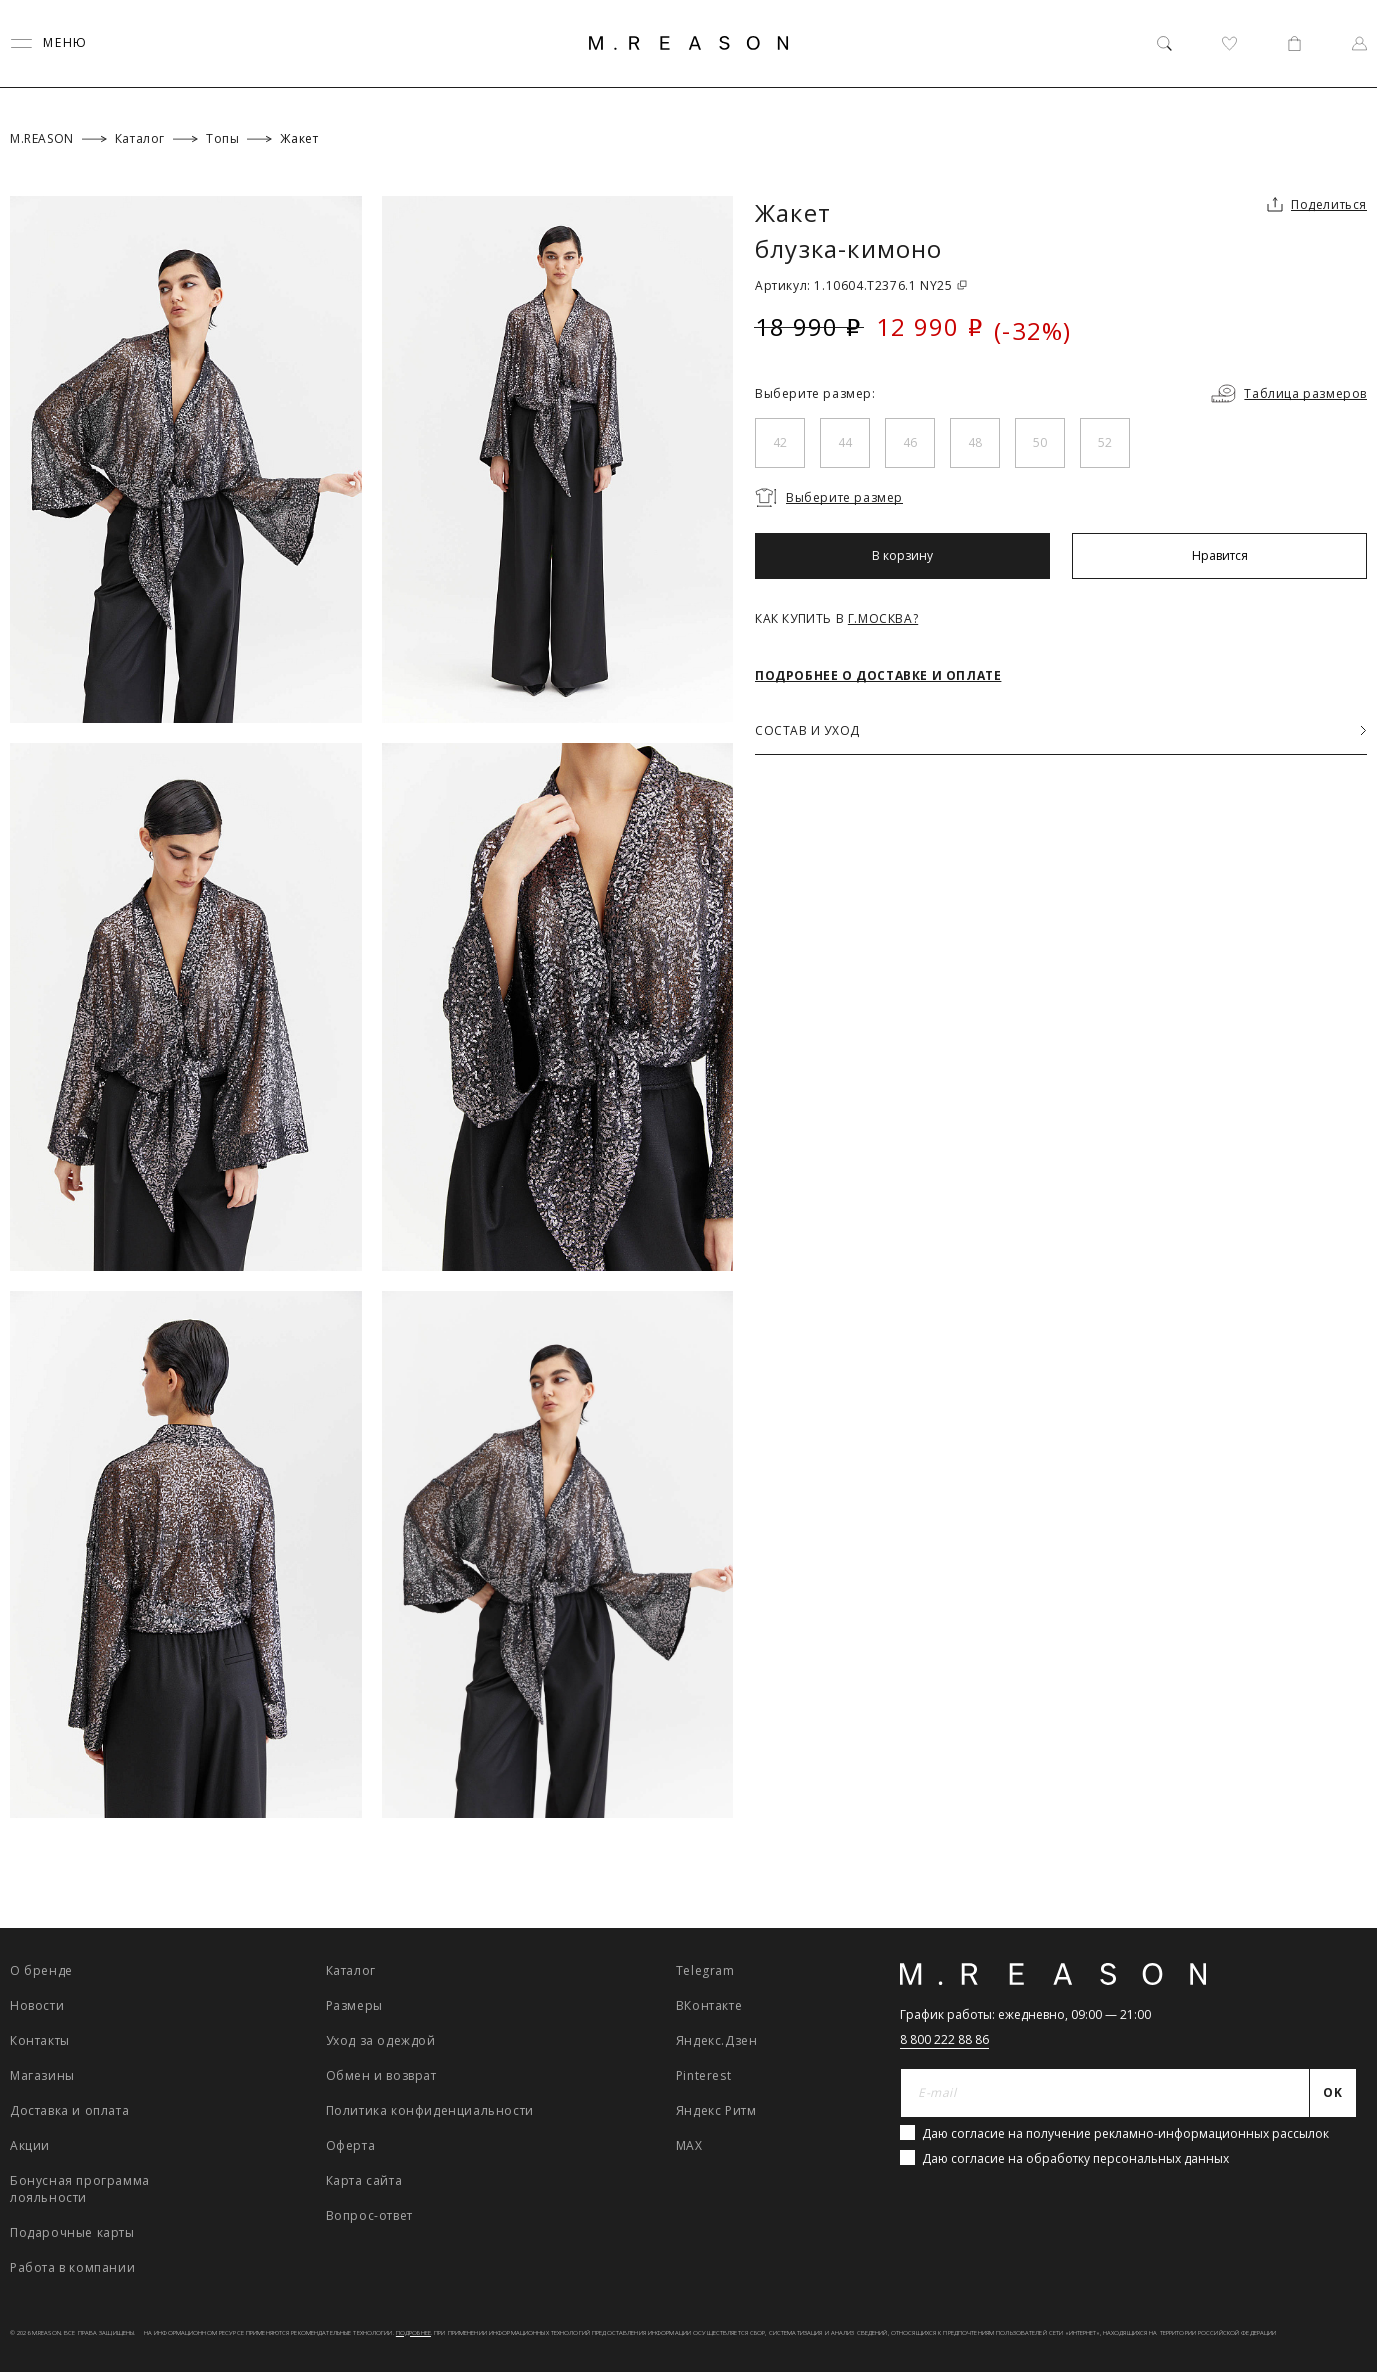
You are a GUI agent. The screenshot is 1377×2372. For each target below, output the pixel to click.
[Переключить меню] (49, 43)
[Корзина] (1294, 43)
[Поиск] (1164, 43)
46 (910, 442)
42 (780, 442)
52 (1105, 442)
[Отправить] (1333, 2093)
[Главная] (689, 43)
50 (1040, 442)
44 (845, 442)
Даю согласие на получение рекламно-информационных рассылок (1125, 2133)
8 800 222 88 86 (944, 2039)
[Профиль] (1359, 43)
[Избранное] (1229, 43)
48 (975, 442)
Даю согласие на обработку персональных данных (1075, 2158)
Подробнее (413, 2333)
